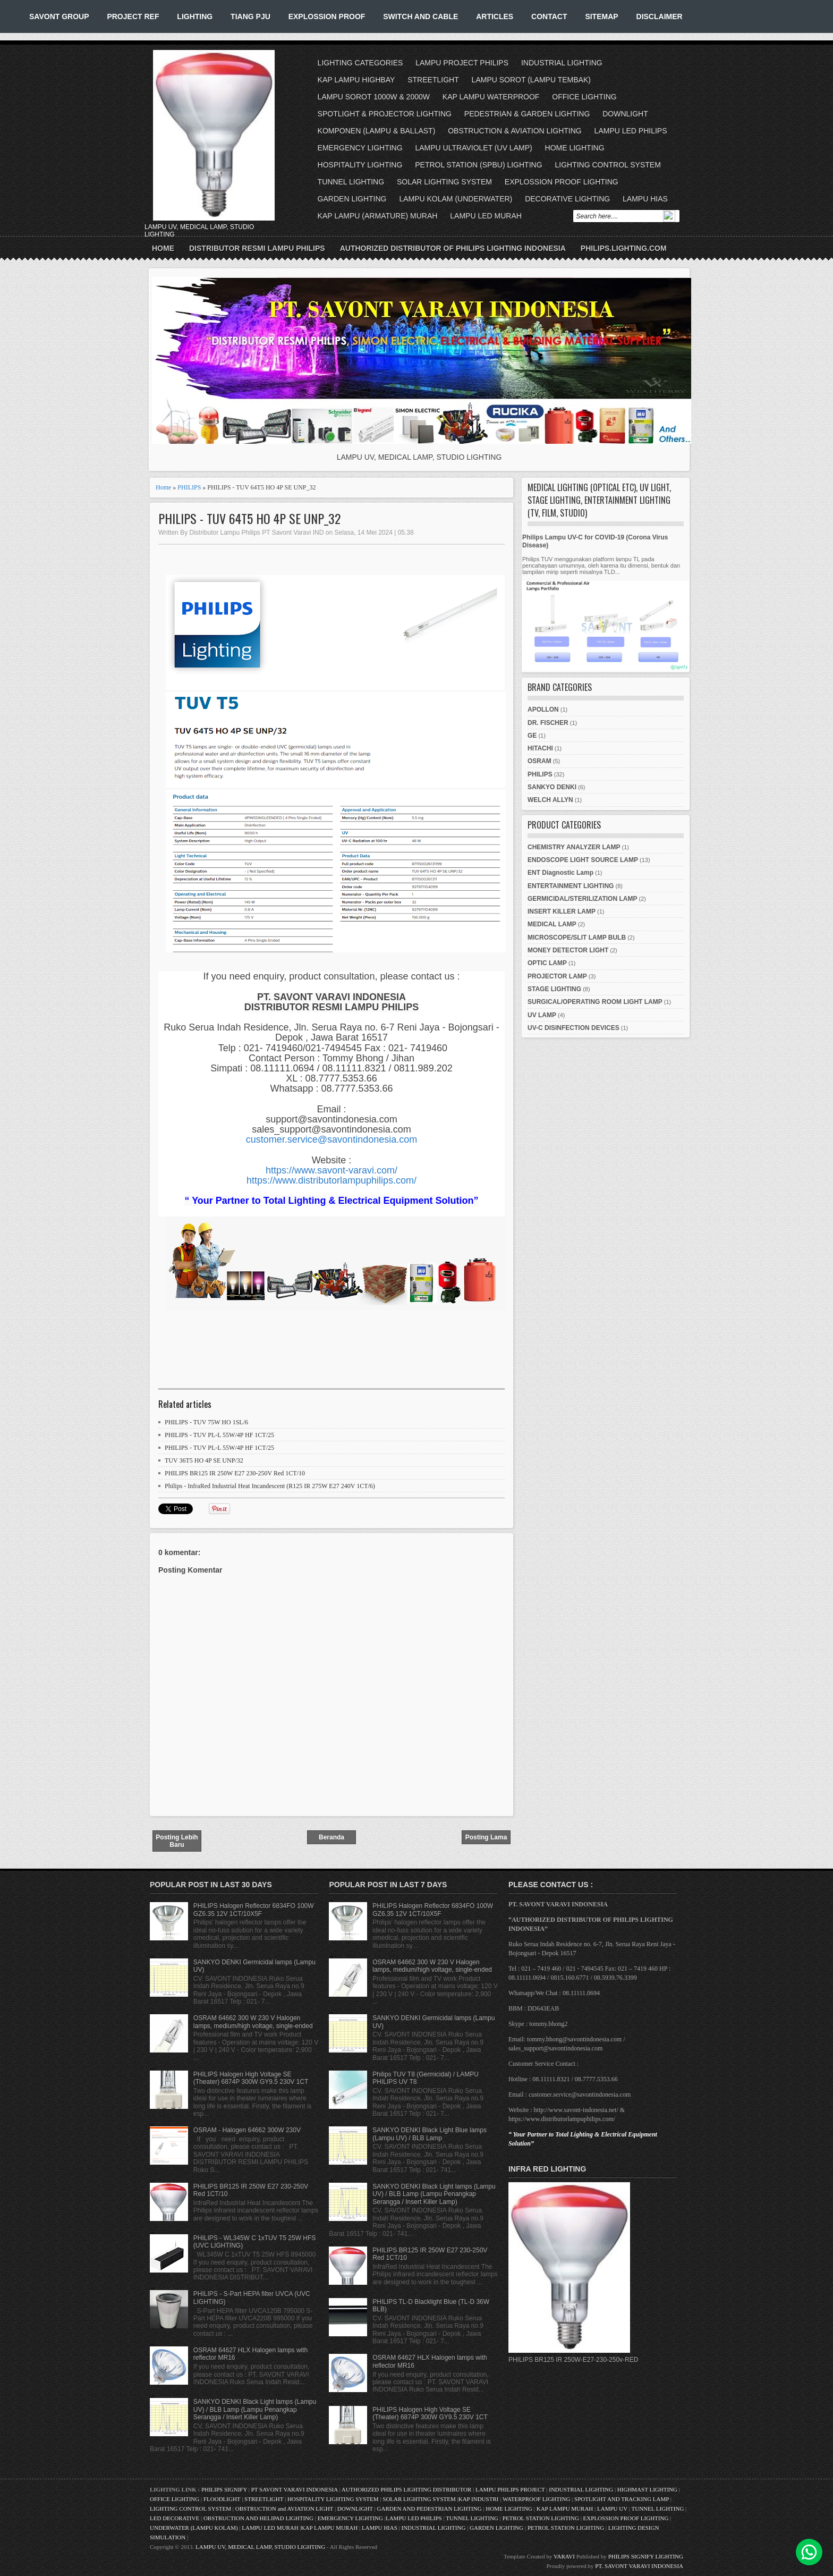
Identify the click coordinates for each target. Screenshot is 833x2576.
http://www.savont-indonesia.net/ (576, 2110)
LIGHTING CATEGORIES (360, 62)
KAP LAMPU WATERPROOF (491, 96)
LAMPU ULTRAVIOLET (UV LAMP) (473, 147)
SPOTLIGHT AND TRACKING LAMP (621, 2499)
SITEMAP (601, 16)
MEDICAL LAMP (552, 924)
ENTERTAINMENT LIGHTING (571, 886)
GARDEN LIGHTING (352, 199)
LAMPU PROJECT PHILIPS (461, 62)
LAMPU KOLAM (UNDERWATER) (455, 199)
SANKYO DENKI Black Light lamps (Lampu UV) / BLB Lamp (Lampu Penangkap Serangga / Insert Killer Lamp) (254, 2409)
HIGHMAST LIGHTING (647, 2489)
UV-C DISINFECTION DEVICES (573, 1028)
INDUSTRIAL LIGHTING (561, 62)
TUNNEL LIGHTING (351, 182)
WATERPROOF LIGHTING (536, 2499)
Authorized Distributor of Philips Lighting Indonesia (453, 248)
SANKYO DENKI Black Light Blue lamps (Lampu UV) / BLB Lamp (429, 2133)
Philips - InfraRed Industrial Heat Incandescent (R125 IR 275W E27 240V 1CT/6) (270, 1486)
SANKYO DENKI (552, 787)
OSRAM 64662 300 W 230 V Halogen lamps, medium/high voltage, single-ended (253, 2021)
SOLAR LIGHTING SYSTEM (444, 182)
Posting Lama (486, 1837)
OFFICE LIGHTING (584, 96)
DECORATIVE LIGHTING (567, 199)
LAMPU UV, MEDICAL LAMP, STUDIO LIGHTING (260, 2547)
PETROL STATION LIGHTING (541, 2518)
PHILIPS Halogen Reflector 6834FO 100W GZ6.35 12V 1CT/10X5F (253, 1909)
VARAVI (564, 2556)
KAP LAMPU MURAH (565, 2508)
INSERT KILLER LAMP (562, 911)
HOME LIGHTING (575, 147)
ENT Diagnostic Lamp (560, 872)
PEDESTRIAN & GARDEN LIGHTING (527, 113)
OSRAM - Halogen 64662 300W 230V (247, 2130)
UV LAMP (542, 1015)
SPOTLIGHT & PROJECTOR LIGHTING (385, 113)
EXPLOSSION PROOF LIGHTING (561, 182)
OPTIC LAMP (547, 963)
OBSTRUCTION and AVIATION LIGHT (284, 2508)
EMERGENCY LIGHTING (360, 147)
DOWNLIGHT (625, 113)
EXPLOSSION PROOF (327, 16)
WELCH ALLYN (550, 800)
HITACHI (540, 748)
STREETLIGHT (432, 79)
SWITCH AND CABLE (420, 16)
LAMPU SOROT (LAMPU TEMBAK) (531, 79)
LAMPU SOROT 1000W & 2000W (374, 96)
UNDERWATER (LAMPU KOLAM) (194, 2527)
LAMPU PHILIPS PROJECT (510, 2489)
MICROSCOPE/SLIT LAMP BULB (577, 937)
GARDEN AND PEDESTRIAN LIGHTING (429, 2508)
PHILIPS (189, 487)
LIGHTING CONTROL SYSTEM (607, 165)
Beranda (331, 1837)
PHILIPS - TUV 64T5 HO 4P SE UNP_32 (249, 518)
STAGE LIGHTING (554, 989)
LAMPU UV (612, 2508)
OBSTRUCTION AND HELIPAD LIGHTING (258, 2518)
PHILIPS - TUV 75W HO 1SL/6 (206, 1422)
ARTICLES (494, 16)
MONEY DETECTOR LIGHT (568, 950)
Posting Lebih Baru (177, 1841)
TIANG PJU (250, 16)
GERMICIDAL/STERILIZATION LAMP (582, 898)
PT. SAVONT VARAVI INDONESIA (639, 2566)
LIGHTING (194, 16)
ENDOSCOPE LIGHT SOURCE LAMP (583, 860)
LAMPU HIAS (645, 199)
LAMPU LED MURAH (486, 216)
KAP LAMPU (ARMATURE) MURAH (378, 216)
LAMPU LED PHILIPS (630, 130)
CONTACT (549, 16)
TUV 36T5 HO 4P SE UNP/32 (204, 1460)
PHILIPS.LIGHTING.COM (624, 248)
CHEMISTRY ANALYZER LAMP (574, 847)
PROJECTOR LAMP (557, 976)
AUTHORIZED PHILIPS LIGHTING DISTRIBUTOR (407, 2489)
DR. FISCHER (548, 723)
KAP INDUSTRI (478, 2499)
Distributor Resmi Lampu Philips (257, 248)
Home (163, 248)
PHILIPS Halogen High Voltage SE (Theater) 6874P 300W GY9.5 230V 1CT (251, 2078)
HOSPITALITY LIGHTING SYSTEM (333, 2499)
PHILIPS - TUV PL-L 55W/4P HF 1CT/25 (219, 1435)
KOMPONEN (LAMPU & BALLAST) (377, 130)
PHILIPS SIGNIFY (225, 2489)
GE (532, 735)
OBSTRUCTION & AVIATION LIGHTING (515, 130)
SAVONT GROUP (59, 16)
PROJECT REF (133, 16)
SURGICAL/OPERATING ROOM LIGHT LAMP (595, 1002)
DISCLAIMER (659, 16)
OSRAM (539, 761)
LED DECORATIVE (174, 2518)
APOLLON (543, 709)
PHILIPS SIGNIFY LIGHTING (645, 2556)
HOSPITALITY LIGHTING (360, 165)
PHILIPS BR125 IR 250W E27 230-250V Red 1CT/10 (235, 1473)
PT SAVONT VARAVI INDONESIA (295, 2489)
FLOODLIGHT (221, 2499)
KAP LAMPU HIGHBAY (356, 79)
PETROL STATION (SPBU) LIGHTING (478, 165)
